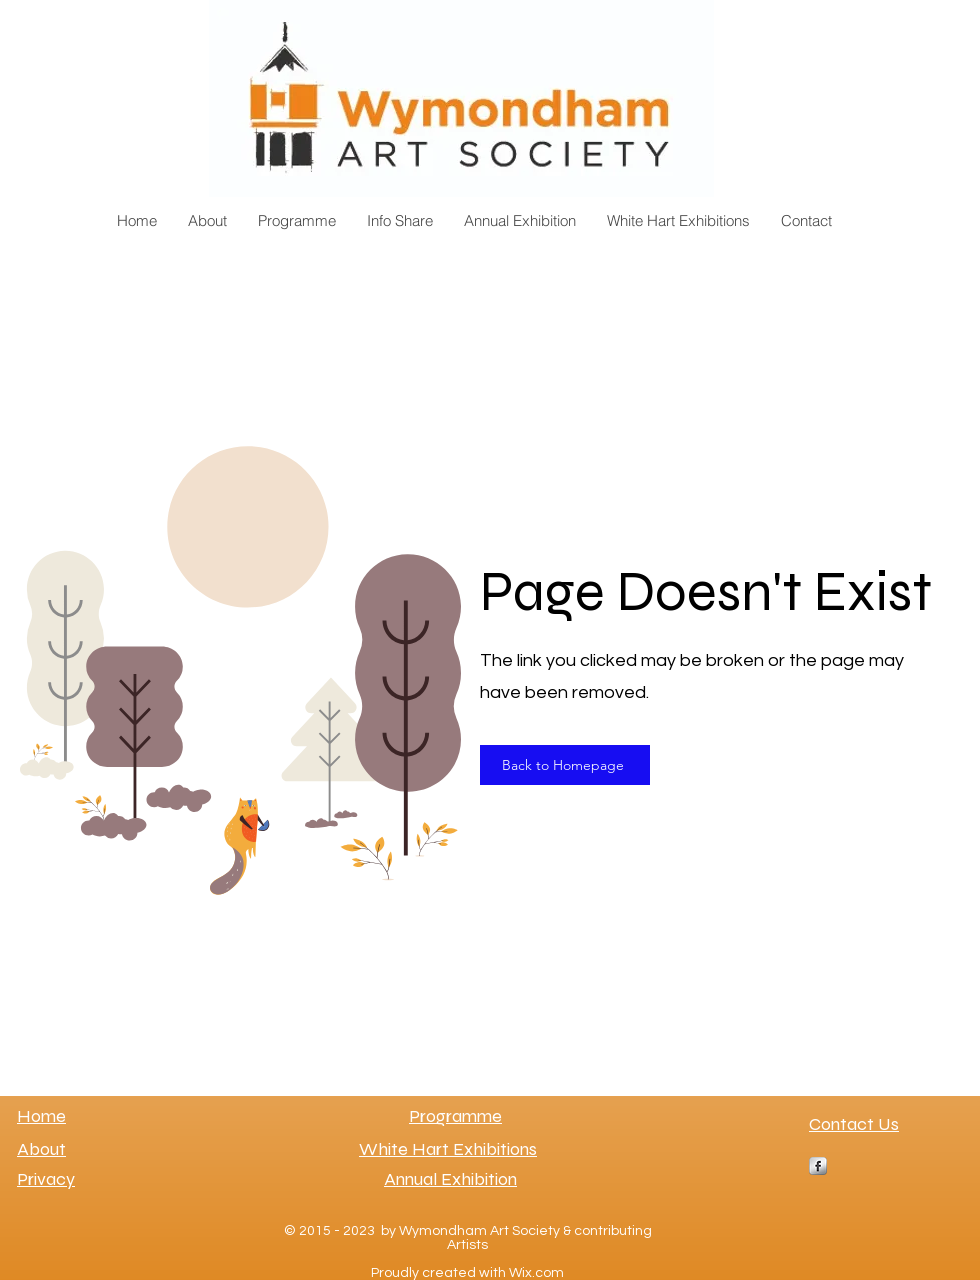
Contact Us (854, 1124)
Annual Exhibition (450, 1179)
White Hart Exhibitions (448, 1149)
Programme (455, 1116)
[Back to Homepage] (565, 765)
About (41, 1149)
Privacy (46, 1179)
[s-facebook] (818, 1166)
